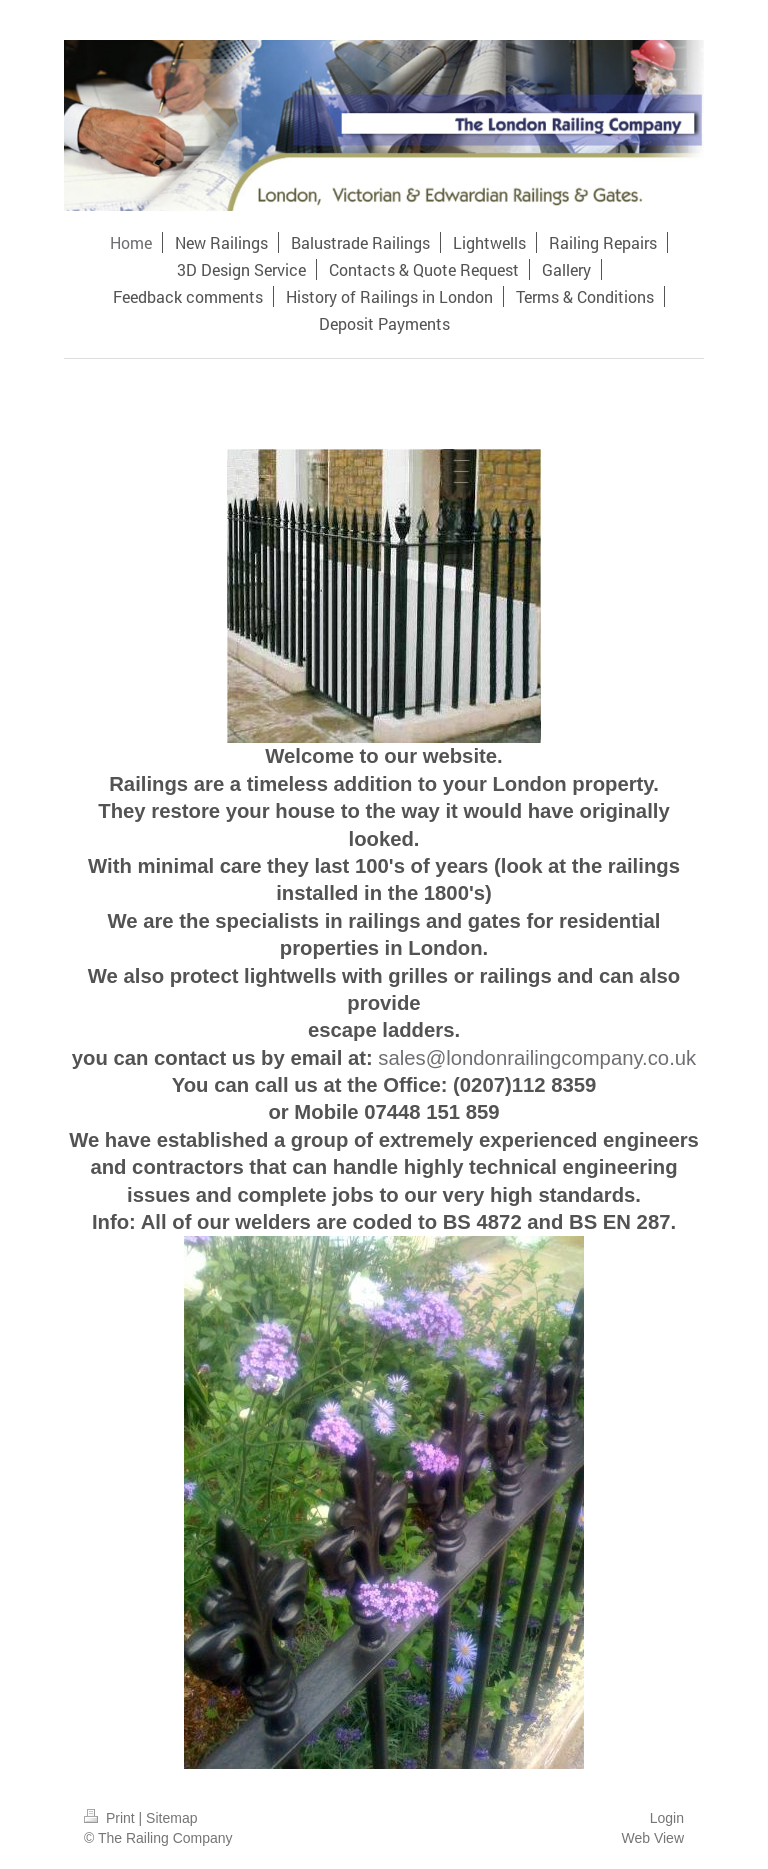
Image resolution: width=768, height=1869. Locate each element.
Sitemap (171, 1818)
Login (667, 1818)
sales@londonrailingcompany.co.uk (537, 1058)
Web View (652, 1838)
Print (111, 1818)
